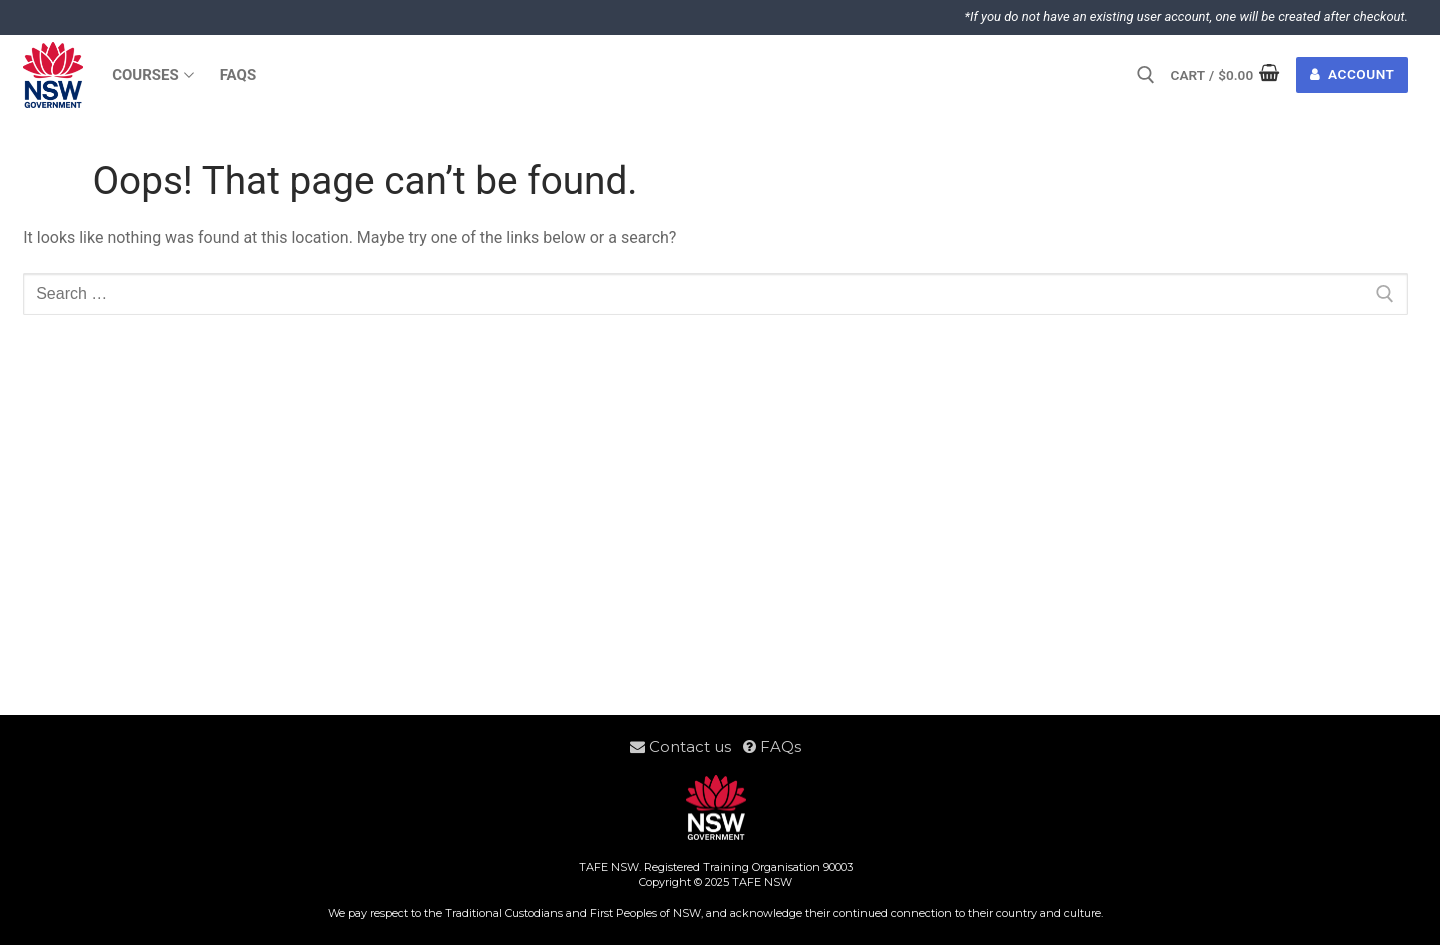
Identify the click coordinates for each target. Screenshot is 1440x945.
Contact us (686, 746)
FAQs (772, 746)
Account (1352, 74)
